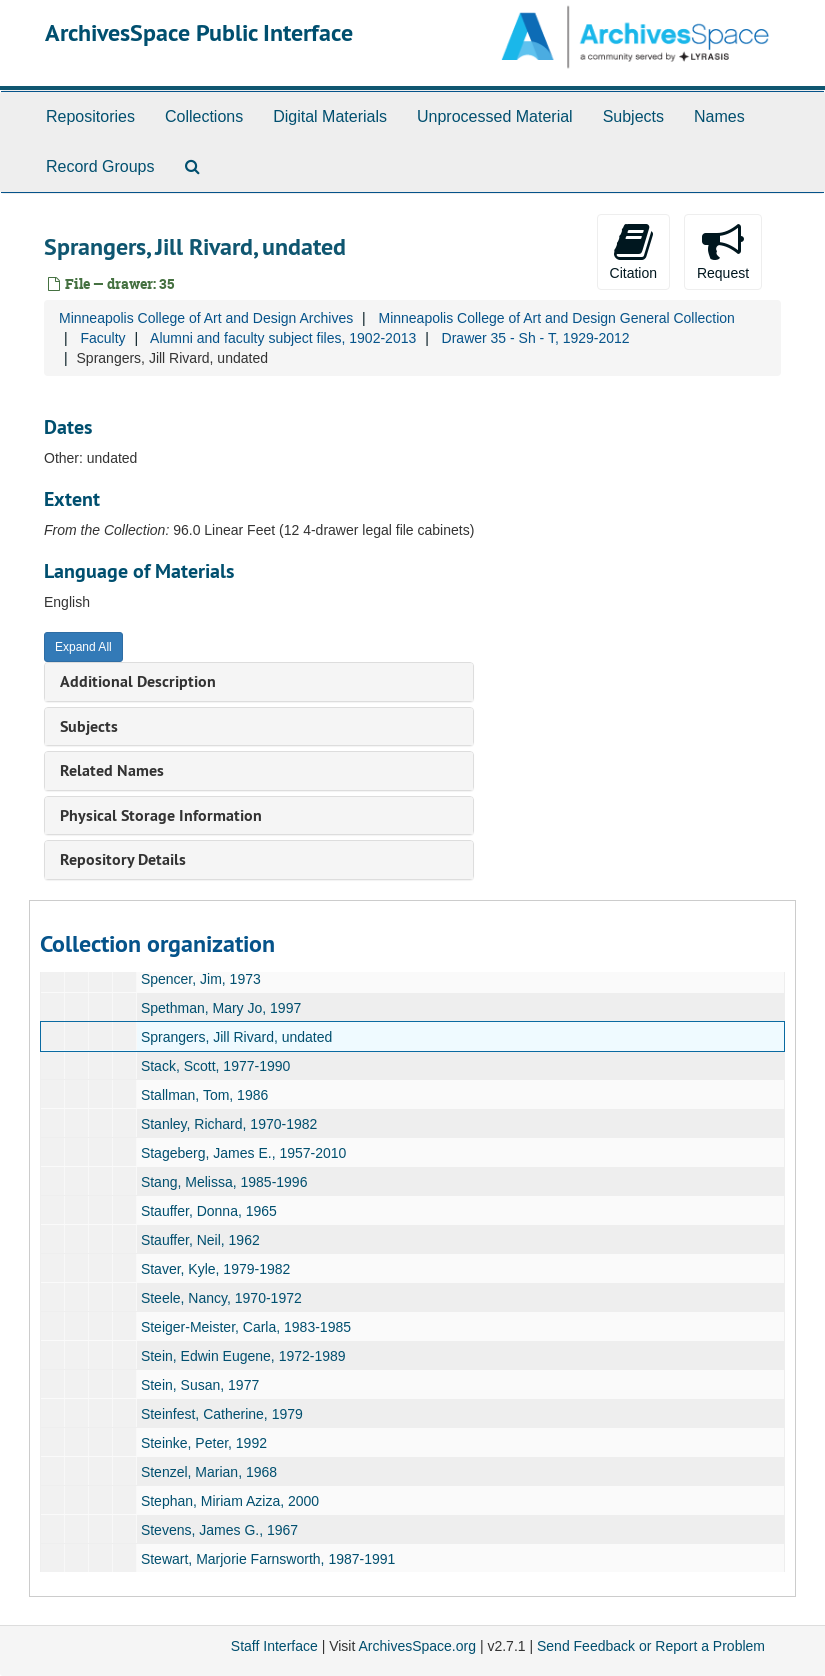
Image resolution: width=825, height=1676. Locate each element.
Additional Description (138, 681)
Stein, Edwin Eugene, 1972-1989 (243, 1356)
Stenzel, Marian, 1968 (209, 1472)
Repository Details (123, 859)
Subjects (633, 116)
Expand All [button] (83, 647)
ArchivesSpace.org (417, 1646)
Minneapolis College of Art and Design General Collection (556, 318)
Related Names (112, 770)
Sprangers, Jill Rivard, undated (236, 1037)
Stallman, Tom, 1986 (204, 1095)
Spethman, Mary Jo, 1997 (221, 1008)
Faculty (102, 338)
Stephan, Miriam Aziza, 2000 (230, 1501)
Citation (633, 251)
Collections (204, 116)
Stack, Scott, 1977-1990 (215, 1066)
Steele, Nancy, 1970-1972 (221, 1298)
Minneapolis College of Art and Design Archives (206, 318)
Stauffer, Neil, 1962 (200, 1240)
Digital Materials (330, 116)
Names (719, 116)
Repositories (90, 116)
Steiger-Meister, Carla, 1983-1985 (246, 1327)
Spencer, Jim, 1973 (201, 979)
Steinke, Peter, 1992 (204, 1443)
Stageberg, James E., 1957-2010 (243, 1153)
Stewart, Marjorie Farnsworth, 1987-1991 (268, 1559)
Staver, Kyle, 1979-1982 (215, 1269)
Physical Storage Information (161, 815)
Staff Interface (274, 1646)
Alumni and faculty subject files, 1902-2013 (283, 338)
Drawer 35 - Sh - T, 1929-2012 (536, 338)
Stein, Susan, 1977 (200, 1385)
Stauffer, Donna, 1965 (209, 1211)
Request (723, 251)
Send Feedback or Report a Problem (651, 1646)
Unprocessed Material (495, 116)
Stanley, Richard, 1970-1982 (229, 1124)
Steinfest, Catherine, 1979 (222, 1414)
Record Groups (100, 166)
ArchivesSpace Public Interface (199, 32)
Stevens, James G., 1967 (219, 1530)
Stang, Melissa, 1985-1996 (224, 1182)
